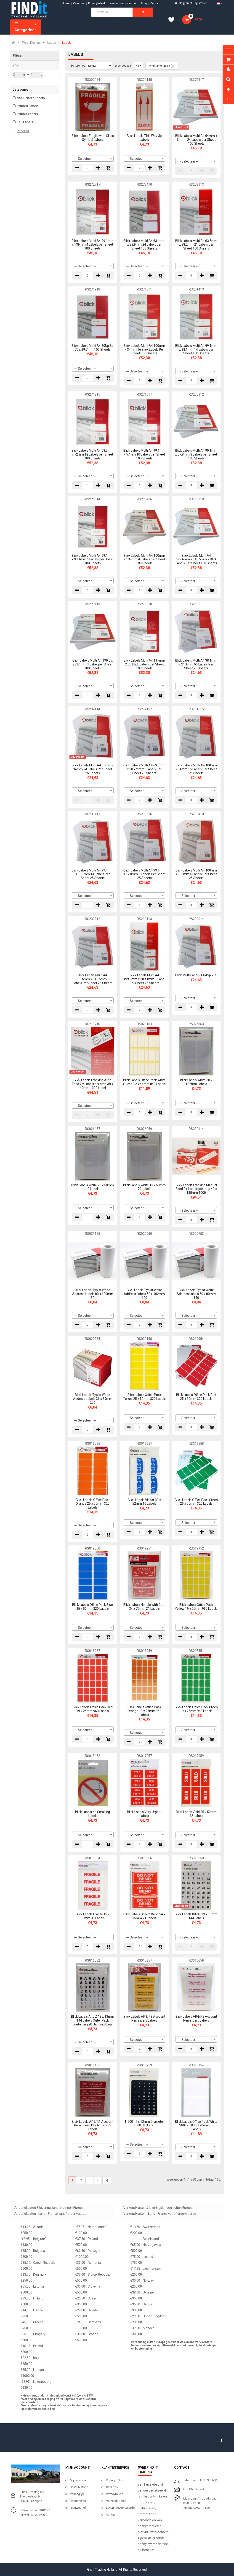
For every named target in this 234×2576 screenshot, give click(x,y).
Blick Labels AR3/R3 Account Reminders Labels (144, 2018)
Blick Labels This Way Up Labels (144, 137)
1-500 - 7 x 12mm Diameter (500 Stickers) (144, 2123)
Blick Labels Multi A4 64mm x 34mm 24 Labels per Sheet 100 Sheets (196, 139)
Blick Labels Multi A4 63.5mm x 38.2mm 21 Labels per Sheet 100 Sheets (196, 244)
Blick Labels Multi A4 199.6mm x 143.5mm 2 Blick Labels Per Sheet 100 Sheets (196, 559)
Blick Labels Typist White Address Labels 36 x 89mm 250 (92, 1398)
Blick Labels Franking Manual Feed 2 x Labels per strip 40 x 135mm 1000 (196, 1189)
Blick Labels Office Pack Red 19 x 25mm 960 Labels (93, 1709)
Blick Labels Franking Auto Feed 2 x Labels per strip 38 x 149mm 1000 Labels (92, 1084)
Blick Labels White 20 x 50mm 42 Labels (92, 1187)
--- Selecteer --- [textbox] (85, 158)
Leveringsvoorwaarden (123, 3)
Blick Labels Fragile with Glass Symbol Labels (93, 137)
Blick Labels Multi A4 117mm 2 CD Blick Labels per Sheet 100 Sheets (144, 664)
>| (106, 2180)
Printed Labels (27, 106)
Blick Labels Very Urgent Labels (144, 1814)
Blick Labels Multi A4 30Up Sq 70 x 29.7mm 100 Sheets (93, 347)
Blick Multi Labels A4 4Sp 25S (196, 975)
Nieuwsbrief (78, 2507)
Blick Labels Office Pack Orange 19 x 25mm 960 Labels (144, 1711)
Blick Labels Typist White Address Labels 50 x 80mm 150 (196, 1294)
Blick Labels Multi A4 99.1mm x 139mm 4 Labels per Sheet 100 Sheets (93, 244)
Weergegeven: (124, 65)
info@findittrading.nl (196, 2489)
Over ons (79, 3)
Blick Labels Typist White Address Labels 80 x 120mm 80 (92, 1294)
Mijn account (78, 2480)
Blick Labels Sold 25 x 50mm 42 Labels (196, 1814)
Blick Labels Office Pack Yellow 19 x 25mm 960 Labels (196, 1606)
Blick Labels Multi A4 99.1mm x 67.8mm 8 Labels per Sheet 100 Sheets (196, 454)
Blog (144, 3)
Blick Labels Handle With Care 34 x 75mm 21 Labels (144, 1606)
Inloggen (183, 3)
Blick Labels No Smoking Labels (92, 1814)
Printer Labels (27, 114)
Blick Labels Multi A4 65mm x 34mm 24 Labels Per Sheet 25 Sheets (93, 769)
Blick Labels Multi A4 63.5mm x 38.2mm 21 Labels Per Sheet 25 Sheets (144, 769)
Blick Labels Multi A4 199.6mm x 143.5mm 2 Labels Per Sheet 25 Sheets (92, 979)
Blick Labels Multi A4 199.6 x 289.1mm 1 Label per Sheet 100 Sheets (92, 664)
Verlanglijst (77, 2494)
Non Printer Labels (30, 98)
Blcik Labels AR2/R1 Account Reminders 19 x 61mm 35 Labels (92, 2125)
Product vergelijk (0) (161, 66)
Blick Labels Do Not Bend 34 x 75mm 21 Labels (144, 1916)
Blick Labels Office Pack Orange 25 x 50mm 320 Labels (92, 1503)
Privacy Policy (115, 2480)
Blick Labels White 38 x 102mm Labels (196, 1082)
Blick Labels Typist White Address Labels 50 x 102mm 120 (144, 1294)
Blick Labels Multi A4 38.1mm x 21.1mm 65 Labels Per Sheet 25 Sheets (196, 664)
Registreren (200, 3)
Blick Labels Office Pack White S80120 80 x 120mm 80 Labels (196, 2125)
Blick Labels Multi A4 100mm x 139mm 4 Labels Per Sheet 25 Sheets (196, 874)
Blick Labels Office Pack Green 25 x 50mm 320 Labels (196, 1502)
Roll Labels (24, 122)
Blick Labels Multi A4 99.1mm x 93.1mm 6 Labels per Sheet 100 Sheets (93, 559)
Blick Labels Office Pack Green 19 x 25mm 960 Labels (196, 1709)
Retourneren (78, 2501)
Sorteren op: (78, 65)
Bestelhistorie (79, 2487)
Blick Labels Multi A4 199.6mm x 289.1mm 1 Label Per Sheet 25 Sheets (144, 979)
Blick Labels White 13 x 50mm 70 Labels (144, 1187)
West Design (31, 42)
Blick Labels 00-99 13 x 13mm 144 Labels (196, 1916)
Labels (52, 42)
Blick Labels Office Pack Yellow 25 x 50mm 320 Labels (144, 1397)
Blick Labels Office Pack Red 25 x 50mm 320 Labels (196, 1397)
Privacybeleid (96, 3)
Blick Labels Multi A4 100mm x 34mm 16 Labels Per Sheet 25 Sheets (196, 769)
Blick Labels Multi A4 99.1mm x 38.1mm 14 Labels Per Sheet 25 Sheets (93, 874)
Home (65, 3)
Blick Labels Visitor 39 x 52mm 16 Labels (144, 1502)
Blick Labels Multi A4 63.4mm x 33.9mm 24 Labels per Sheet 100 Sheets (144, 244)
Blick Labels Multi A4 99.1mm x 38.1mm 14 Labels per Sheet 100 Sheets (196, 349)
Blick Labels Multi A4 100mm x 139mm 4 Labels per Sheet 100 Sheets (144, 559)
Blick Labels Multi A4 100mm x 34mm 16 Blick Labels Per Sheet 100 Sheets (144, 349)
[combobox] (93, 158)
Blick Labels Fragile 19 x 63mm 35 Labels (92, 1916)
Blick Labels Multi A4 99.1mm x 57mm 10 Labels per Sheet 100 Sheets (144, 454)
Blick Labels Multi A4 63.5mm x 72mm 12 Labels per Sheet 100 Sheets (93, 454)
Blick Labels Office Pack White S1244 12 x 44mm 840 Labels (144, 1082)
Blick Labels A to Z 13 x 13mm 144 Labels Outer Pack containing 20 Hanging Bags (92, 2020)
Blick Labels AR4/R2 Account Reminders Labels (196, 2018)
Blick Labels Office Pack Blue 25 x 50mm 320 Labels (92, 1606)
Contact (111, 2514)
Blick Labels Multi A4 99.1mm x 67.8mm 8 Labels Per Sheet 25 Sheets (144, 874)
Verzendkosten (116, 2501)
